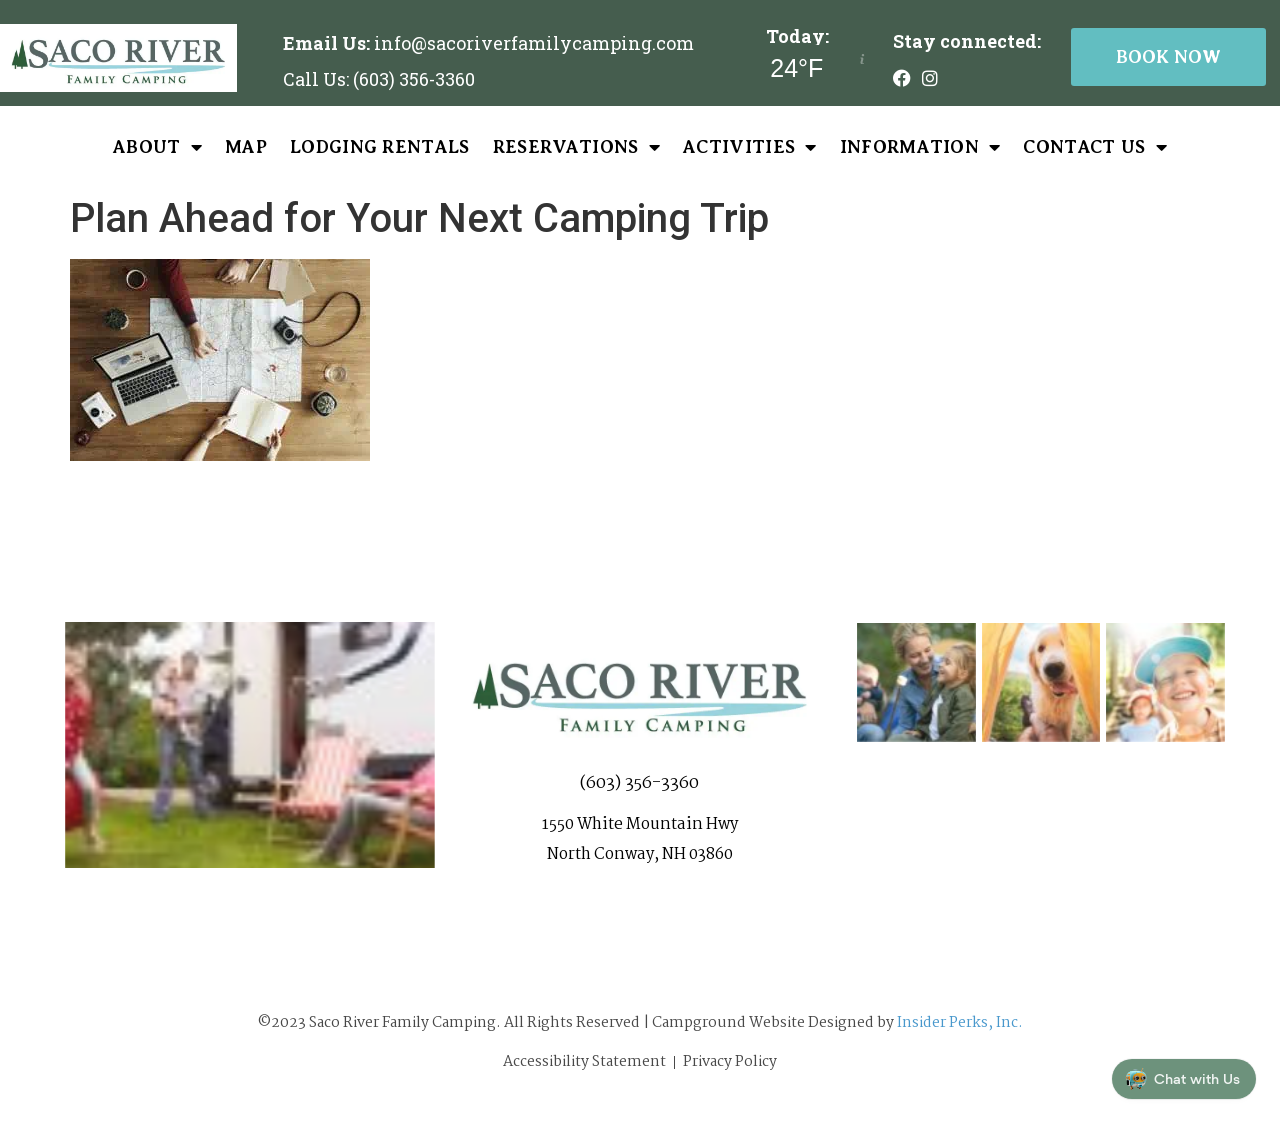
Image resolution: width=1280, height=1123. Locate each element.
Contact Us (1095, 147)
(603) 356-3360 (639, 790)
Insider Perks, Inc (957, 1023)
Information (920, 147)
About (157, 147)
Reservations (576, 147)
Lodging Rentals (380, 147)
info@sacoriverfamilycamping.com (534, 43)
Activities (750, 147)
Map (246, 147)
